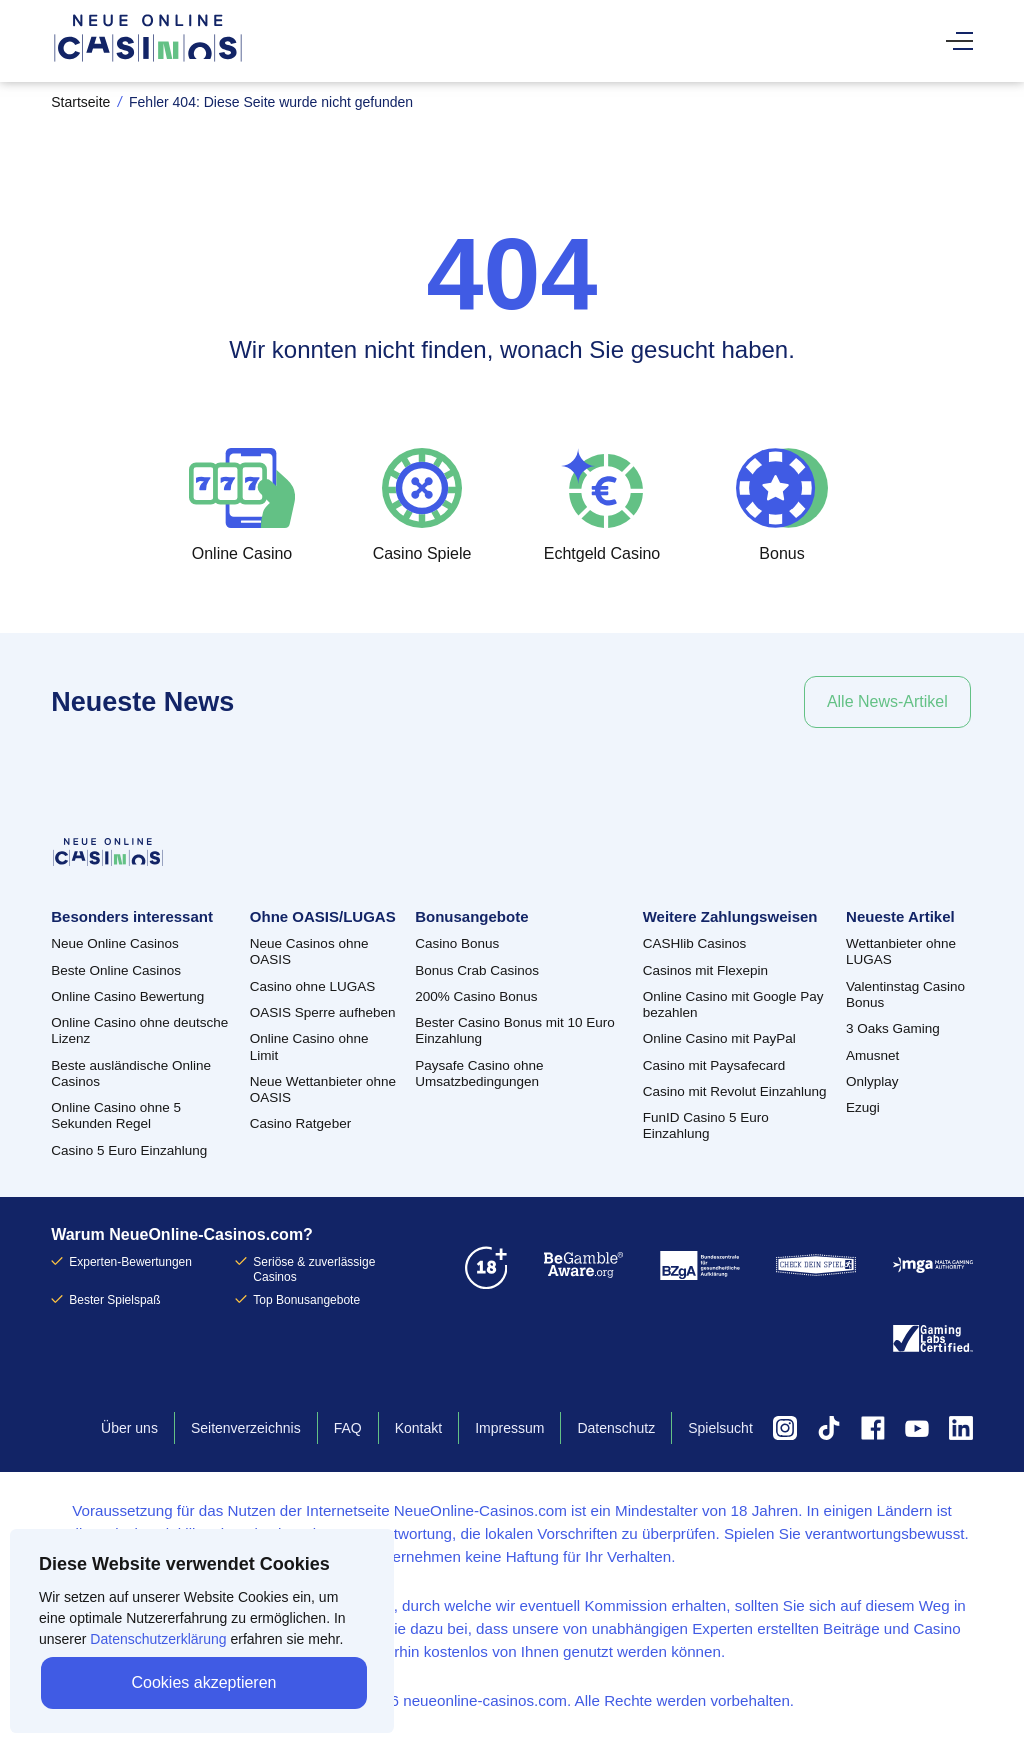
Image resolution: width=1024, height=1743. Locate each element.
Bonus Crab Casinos (477, 970)
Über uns (129, 1428)
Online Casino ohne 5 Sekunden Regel (116, 1115)
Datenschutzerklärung (158, 1639)
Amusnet (872, 1055)
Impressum (509, 1428)
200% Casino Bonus (476, 996)
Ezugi (863, 1107)
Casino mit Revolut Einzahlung (735, 1091)
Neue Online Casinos (115, 943)
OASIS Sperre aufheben (323, 1012)
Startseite (80, 102)
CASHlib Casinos (695, 943)
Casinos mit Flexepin (705, 970)
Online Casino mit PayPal (719, 1038)
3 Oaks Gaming (893, 1028)
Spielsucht (720, 1428)
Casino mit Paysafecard (714, 1065)
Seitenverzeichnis (246, 1428)
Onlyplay (872, 1081)
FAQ (348, 1428)
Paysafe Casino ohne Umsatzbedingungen (479, 1073)
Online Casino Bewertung (127, 996)
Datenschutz (616, 1428)
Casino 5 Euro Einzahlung (129, 1150)
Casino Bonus (457, 943)
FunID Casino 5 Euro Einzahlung (706, 1125)
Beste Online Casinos (116, 970)
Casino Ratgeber (300, 1123)
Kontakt (418, 1428)
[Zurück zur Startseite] (148, 59)
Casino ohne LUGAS (312, 986)
